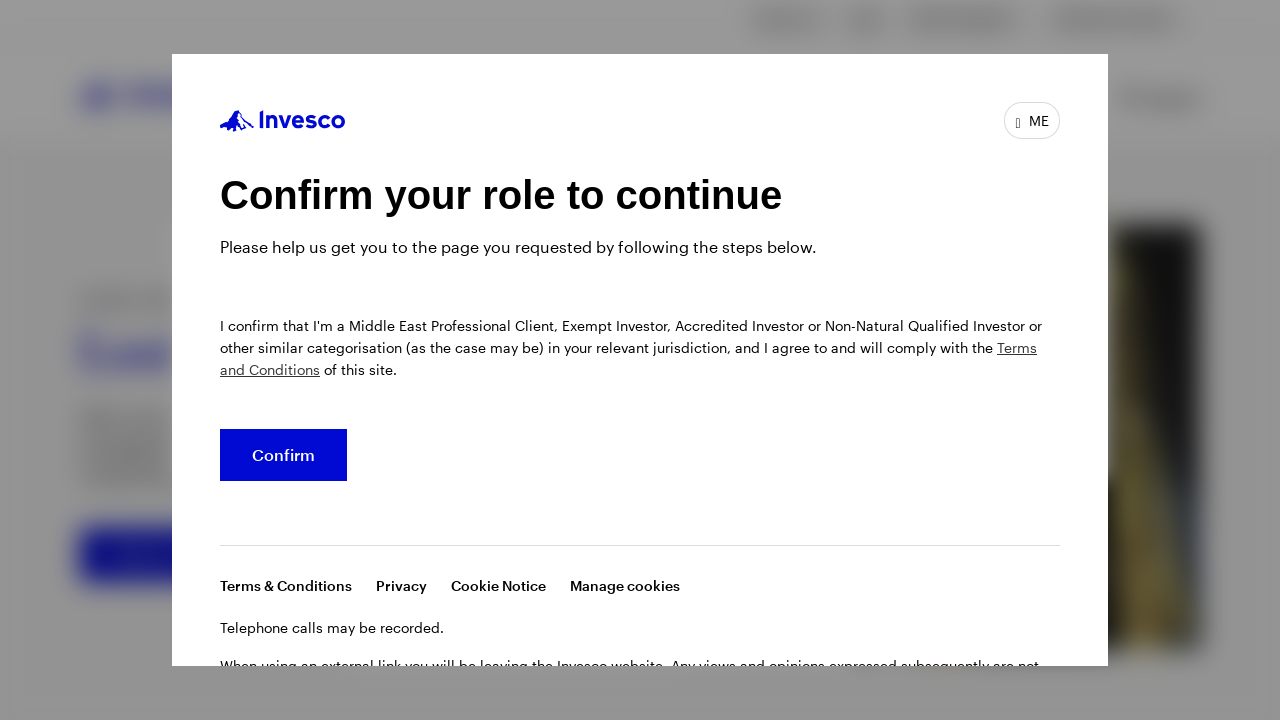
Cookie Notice (498, 585)
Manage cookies (625, 585)
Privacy (401, 585)
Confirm (283, 454)
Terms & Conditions (286, 585)
